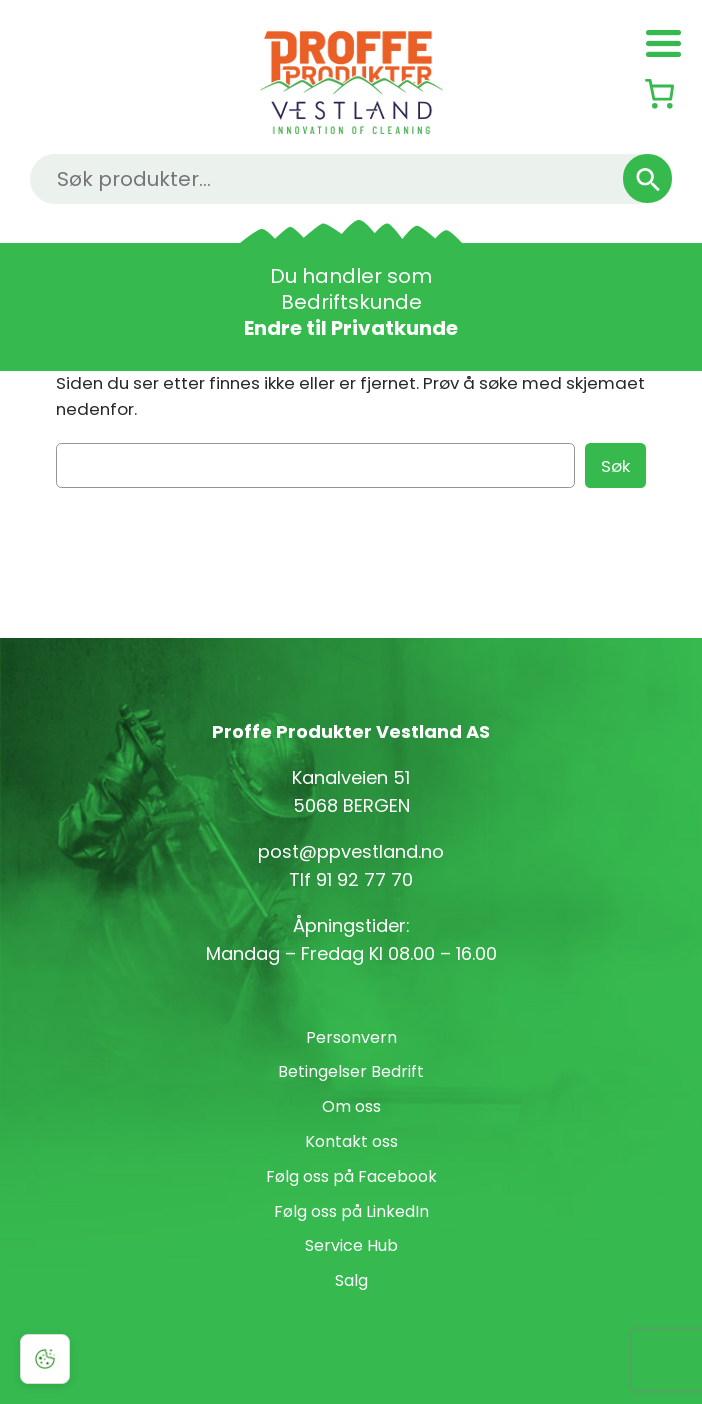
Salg (351, 1280)
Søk (615, 466)
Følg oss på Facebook (351, 1176)
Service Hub (351, 1245)
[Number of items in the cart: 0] (659, 93)
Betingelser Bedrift (351, 1071)
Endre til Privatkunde (351, 328)
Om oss (351, 1106)
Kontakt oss (351, 1141)
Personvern (351, 1037)
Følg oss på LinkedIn (351, 1211)
